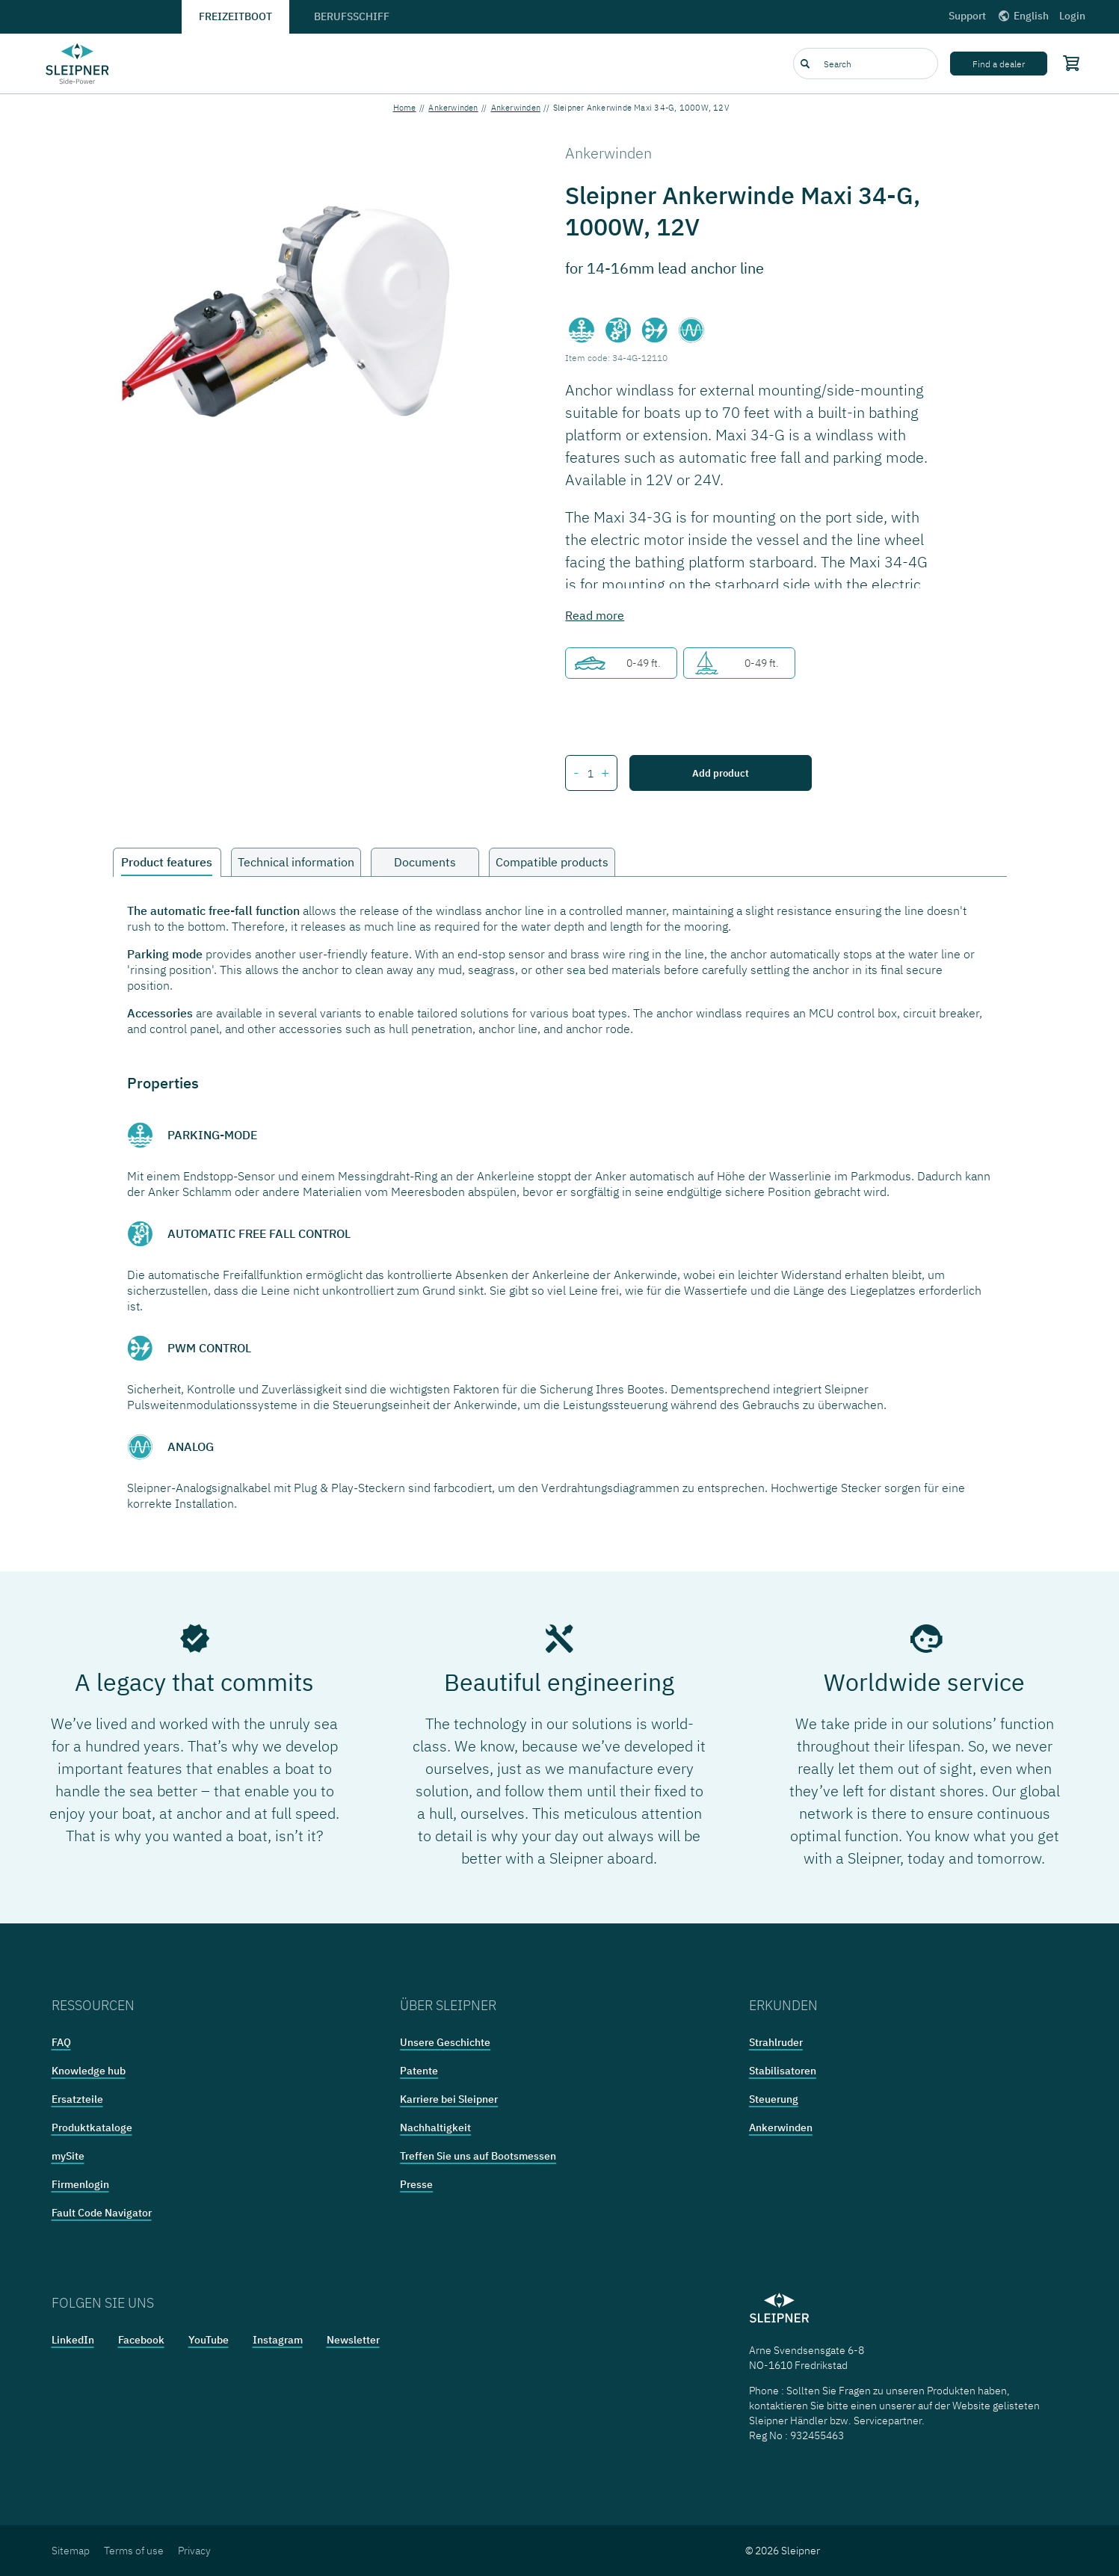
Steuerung (773, 2099)
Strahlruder (776, 2042)
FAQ (61, 2042)
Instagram (278, 2340)
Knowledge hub (89, 2070)
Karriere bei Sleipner (449, 2099)
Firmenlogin (80, 2184)
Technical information (296, 861)
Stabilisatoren (782, 2070)
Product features (166, 861)
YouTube (208, 2340)
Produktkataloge (92, 2127)
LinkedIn (73, 2340)
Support (967, 15)
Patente (419, 2070)
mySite (68, 2156)
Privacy (194, 2550)
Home (404, 107)
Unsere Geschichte (445, 2042)
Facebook (141, 2340)
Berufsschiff (351, 16)
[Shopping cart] (1068, 63)
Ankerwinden (453, 107)
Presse (416, 2184)
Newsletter (353, 2340)
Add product (720, 773)
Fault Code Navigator (102, 2212)
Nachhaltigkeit (435, 2127)
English (1022, 15)
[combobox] (865, 63)
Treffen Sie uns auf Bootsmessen (478, 2156)
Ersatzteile (77, 2099)
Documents (425, 861)
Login (1072, 15)
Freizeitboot (235, 16)
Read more (594, 615)
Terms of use (134, 2550)
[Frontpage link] (78, 63)
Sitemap (71, 2550)
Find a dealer (998, 64)
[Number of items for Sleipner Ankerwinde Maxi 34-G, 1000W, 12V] (590, 773)
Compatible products (552, 861)
